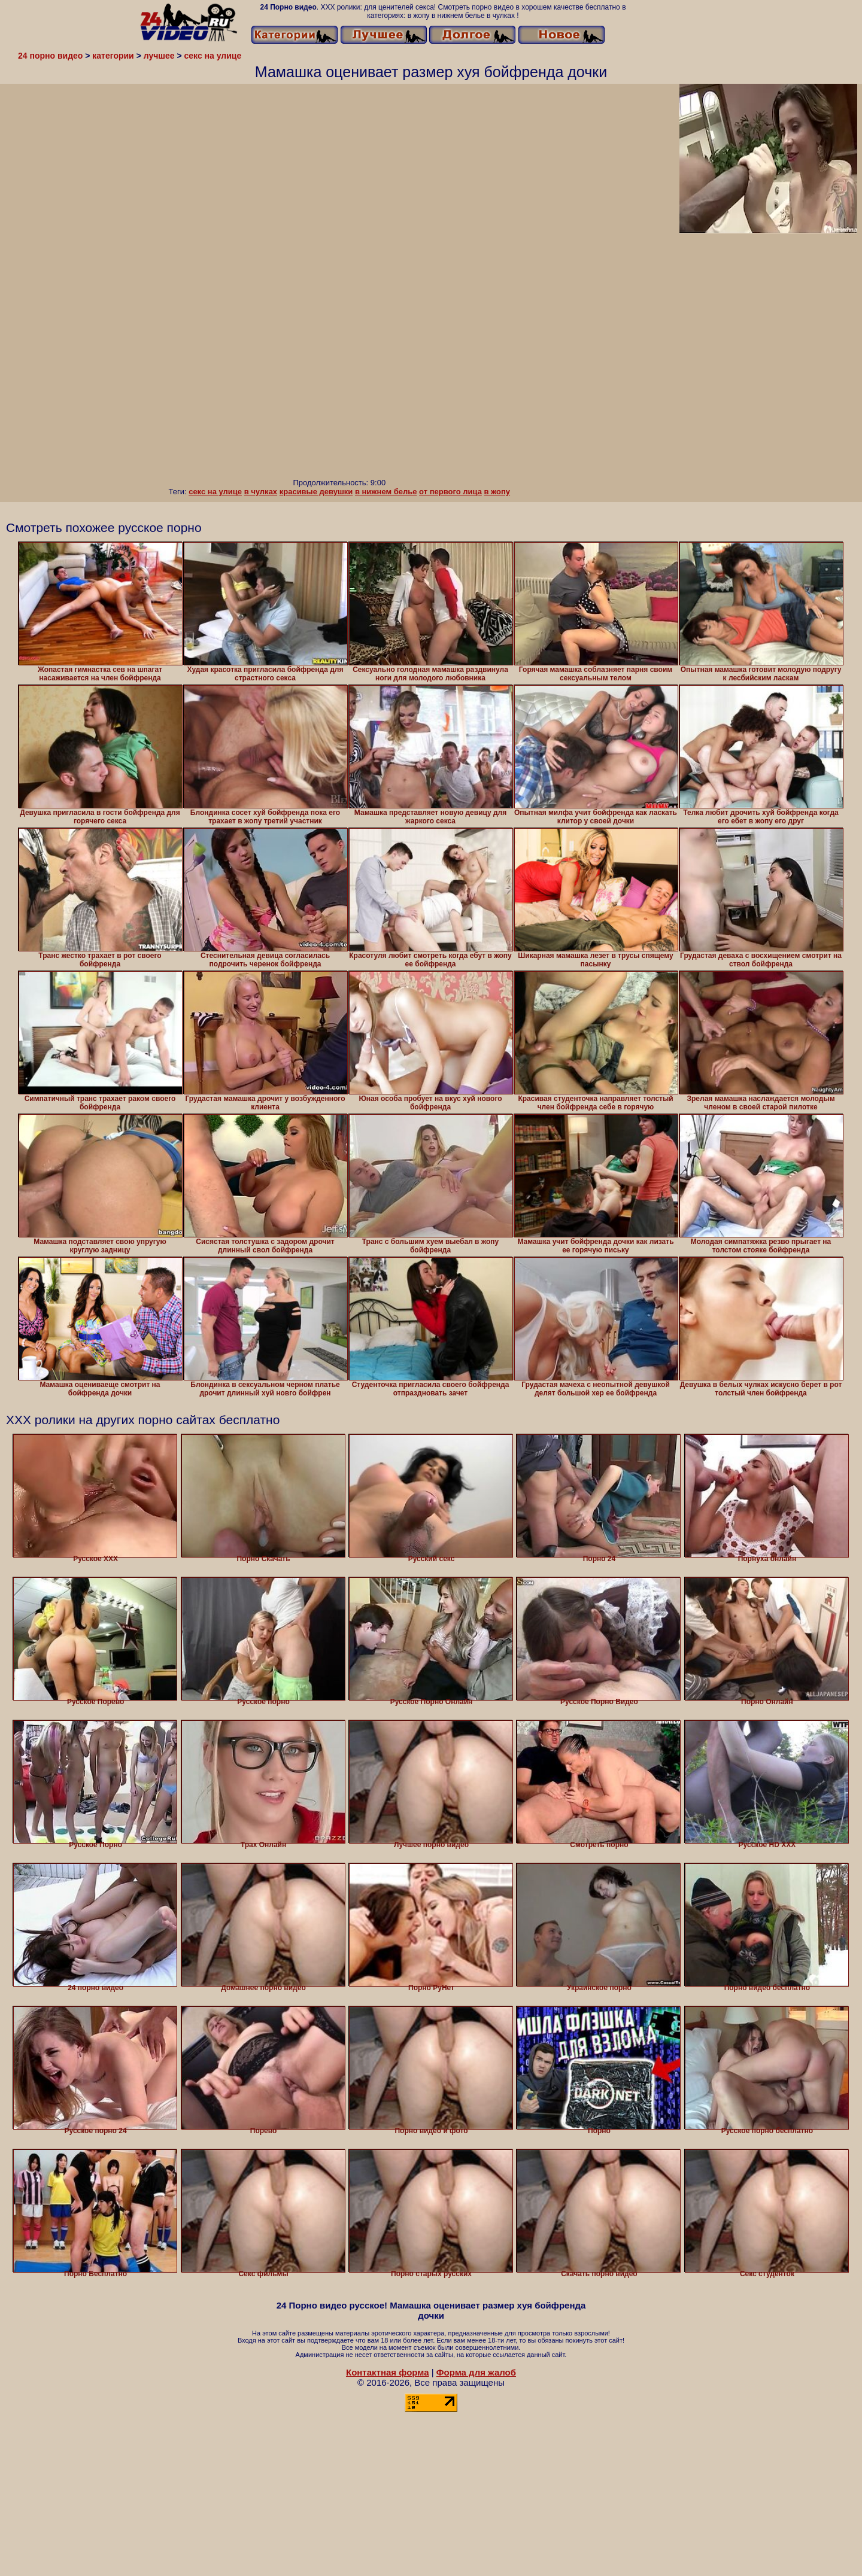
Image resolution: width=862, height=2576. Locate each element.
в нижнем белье (386, 491)
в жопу (497, 491)
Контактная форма (387, 2372)
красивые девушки (316, 491)
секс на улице (215, 491)
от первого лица (450, 491)
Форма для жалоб (476, 2372)
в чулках (260, 491)
